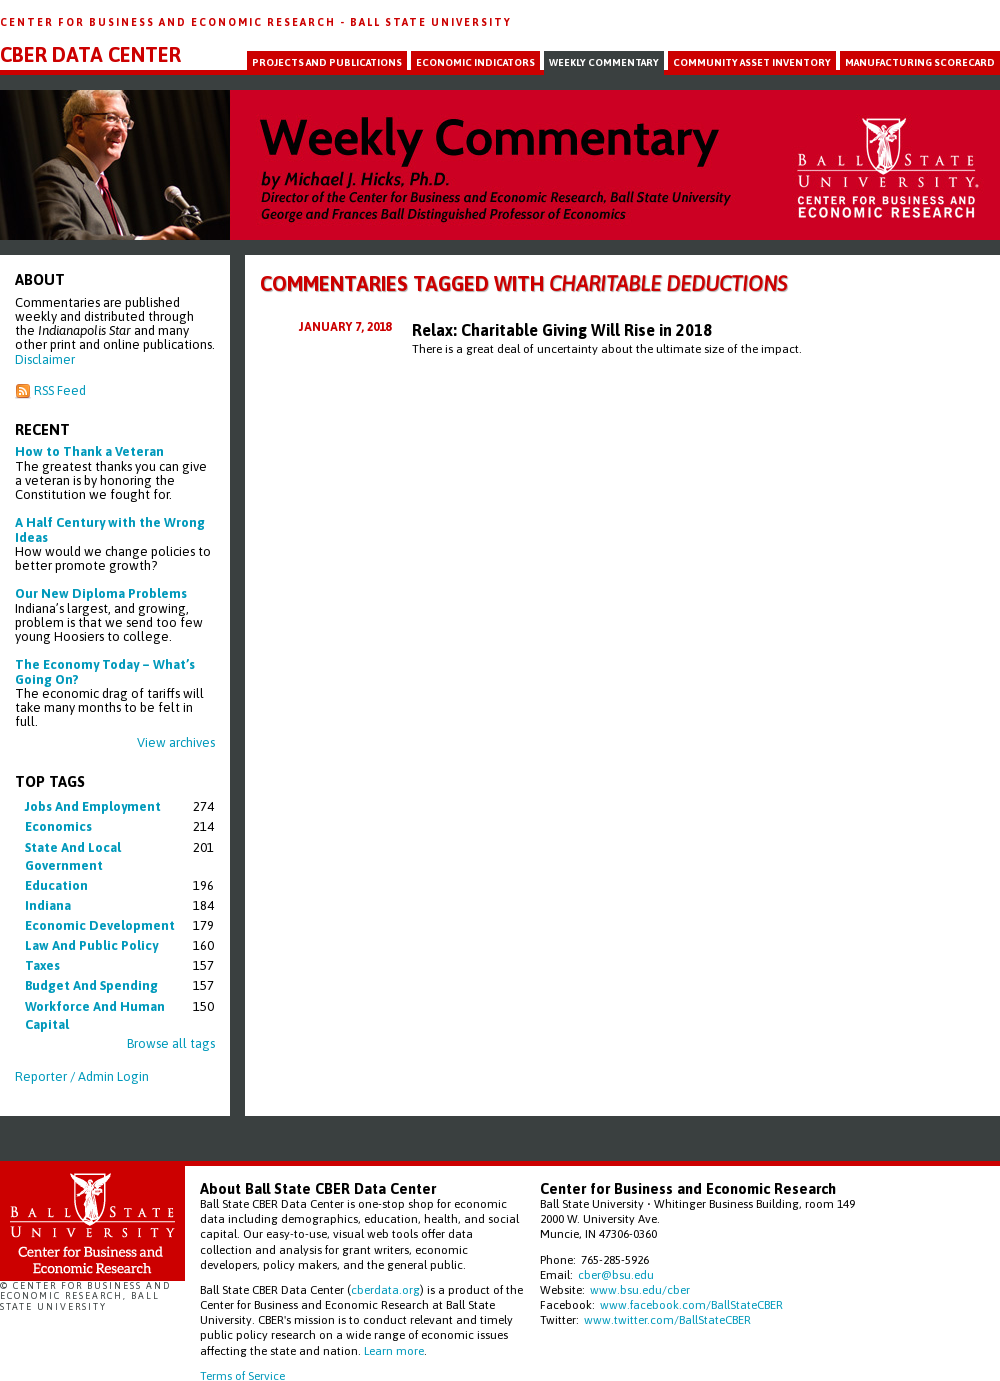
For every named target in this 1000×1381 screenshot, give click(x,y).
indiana (48, 905)
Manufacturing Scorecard (920, 62)
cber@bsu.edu (616, 1274)
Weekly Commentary (604, 62)
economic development (100, 925)
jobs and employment (93, 806)
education (56, 885)
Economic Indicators (475, 62)
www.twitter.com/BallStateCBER (667, 1319)
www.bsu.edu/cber (640, 1289)
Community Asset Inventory (752, 62)
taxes (42, 965)
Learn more (394, 1350)
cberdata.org (385, 1289)
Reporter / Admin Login (82, 1076)
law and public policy (91, 945)
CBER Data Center (90, 55)
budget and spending (91, 985)
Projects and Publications (327, 62)
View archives (176, 742)
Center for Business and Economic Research (170, 22)
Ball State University (431, 22)
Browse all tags (171, 1043)
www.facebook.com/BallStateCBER (691, 1304)
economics (58, 826)
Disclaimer (45, 359)
